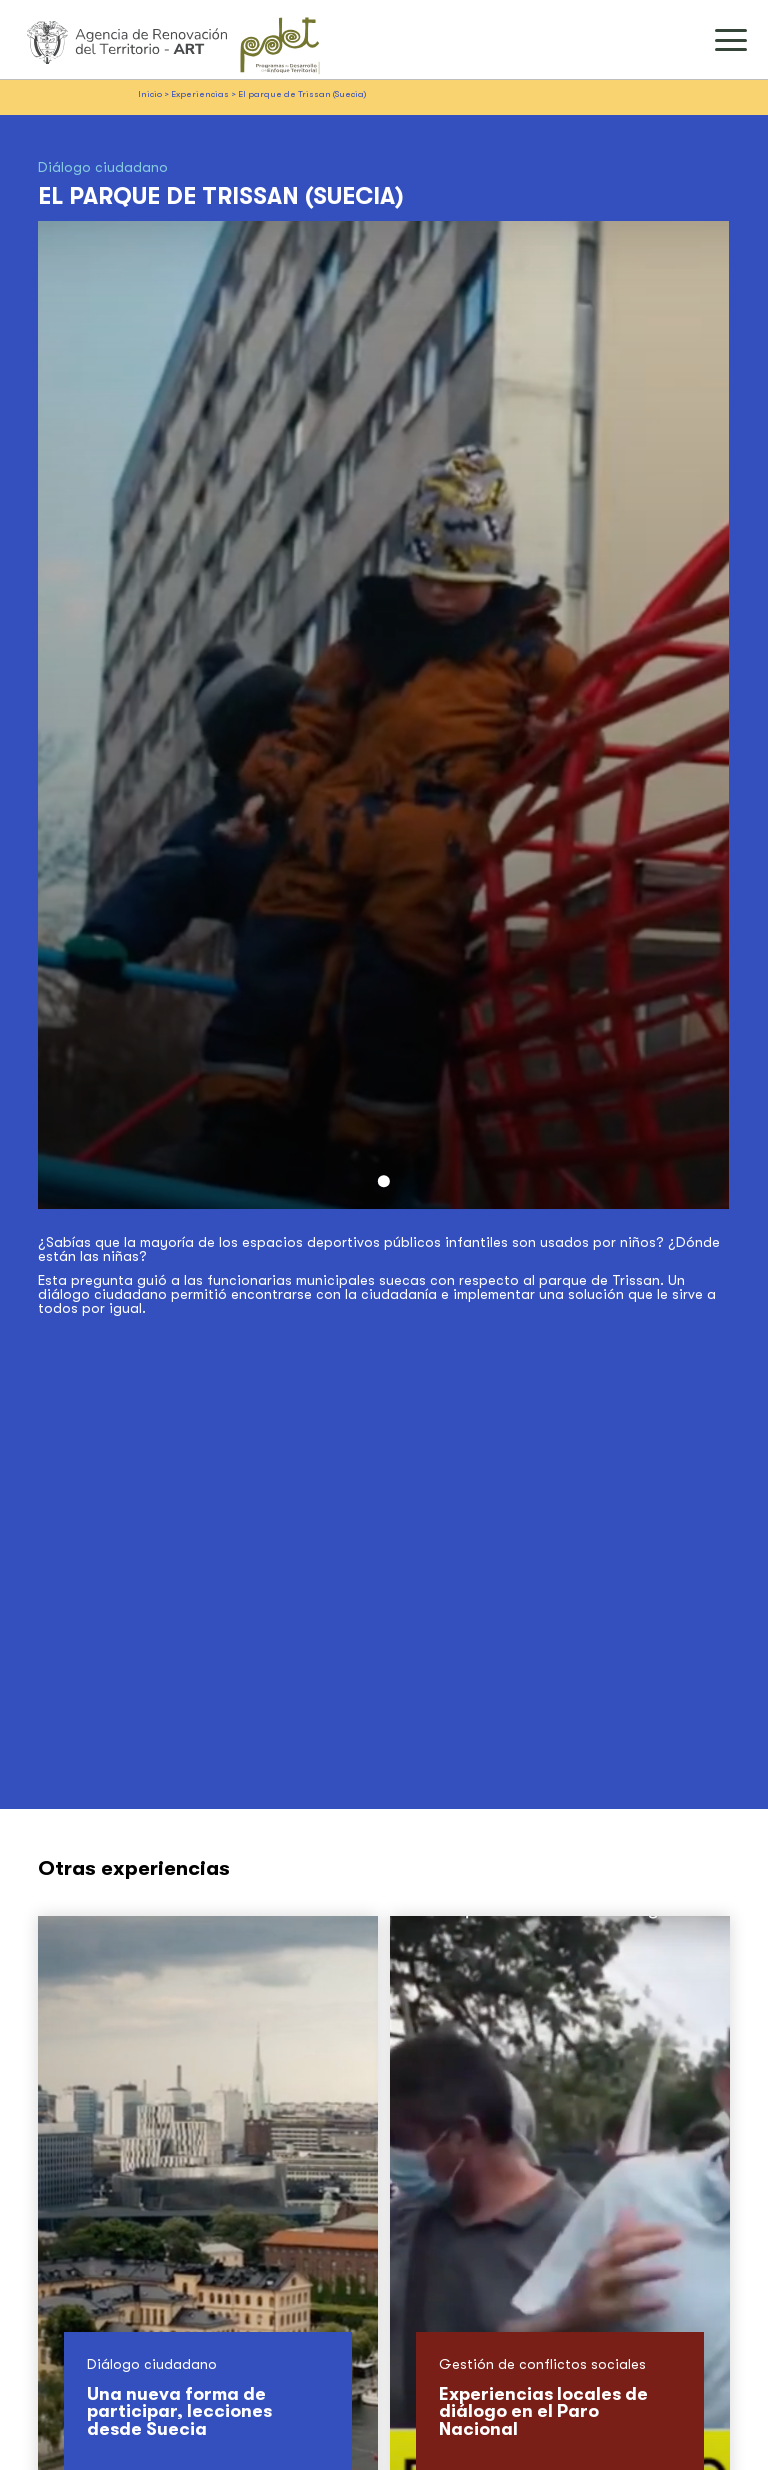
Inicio (150, 94)
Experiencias (200, 94)
